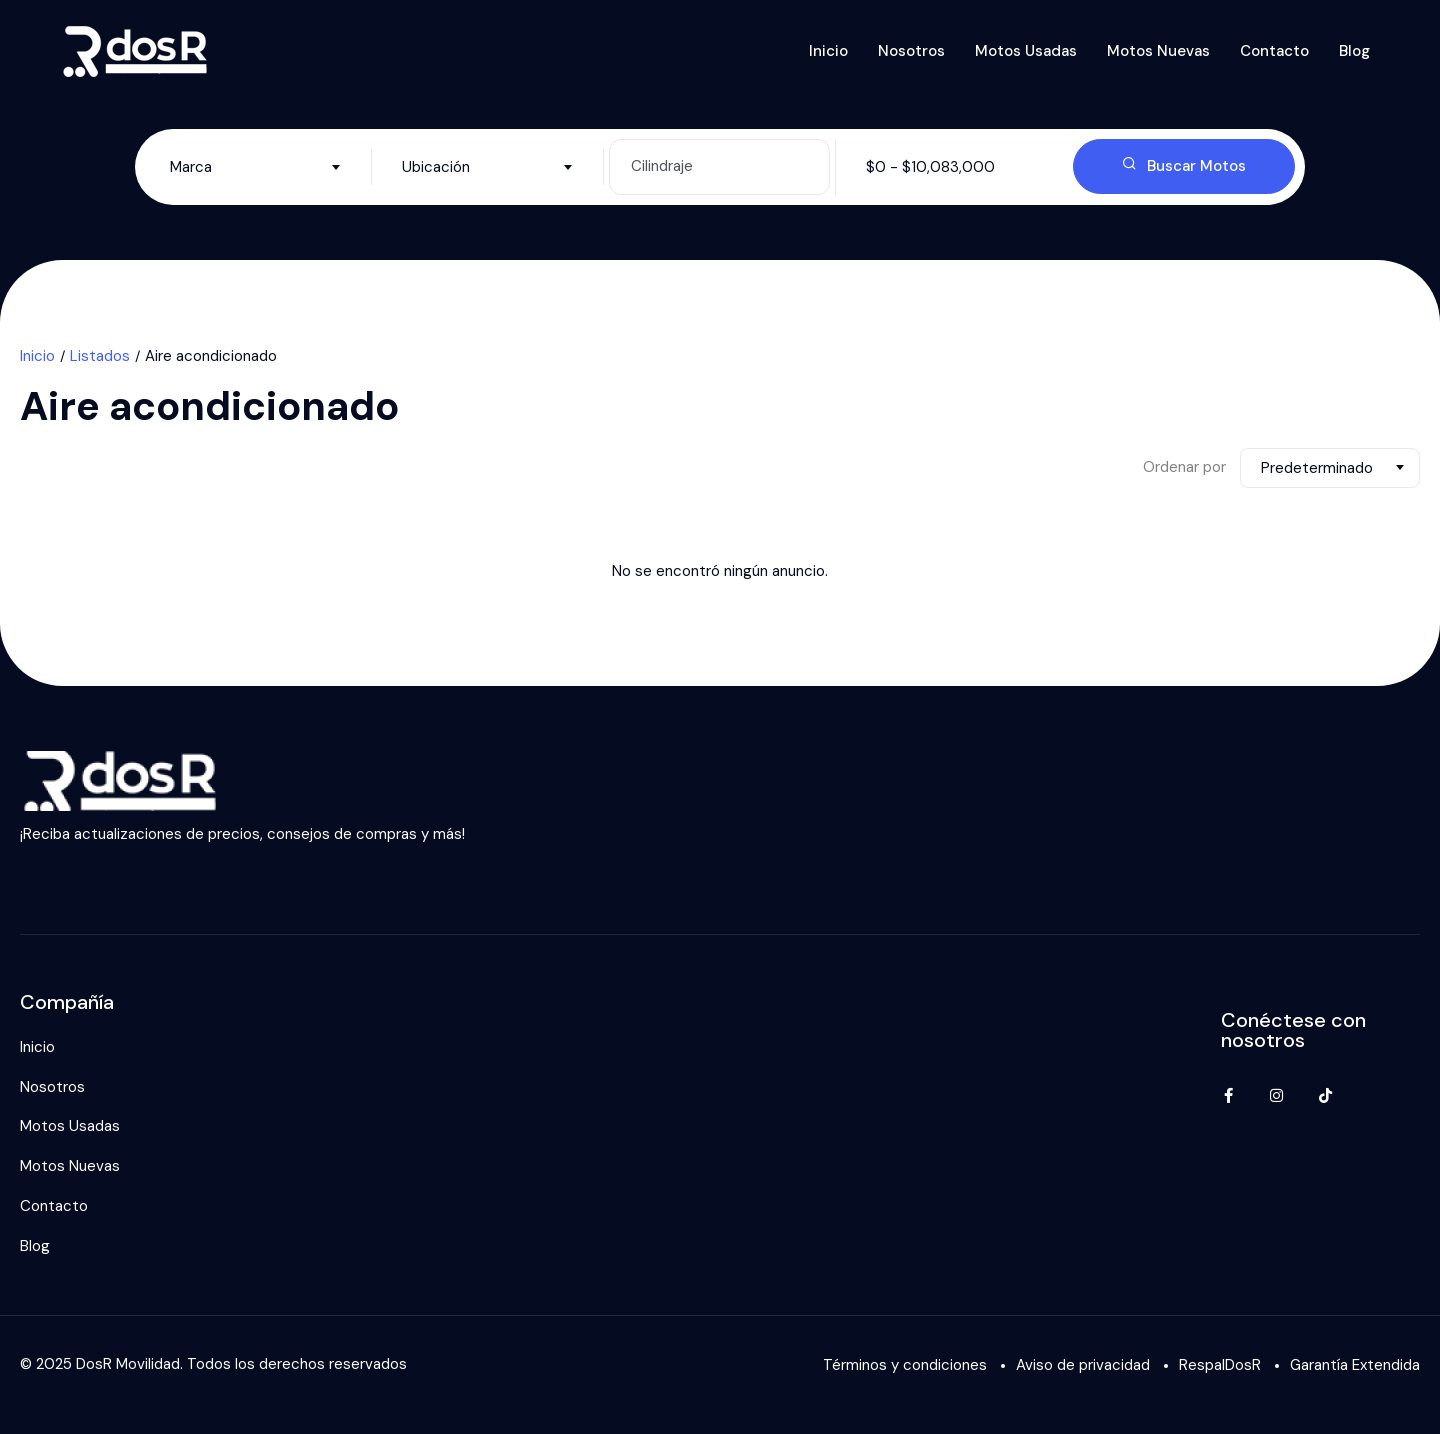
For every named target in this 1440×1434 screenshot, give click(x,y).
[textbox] (255, 167)
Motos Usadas (1026, 51)
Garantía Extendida (1355, 1365)
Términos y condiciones (905, 1365)
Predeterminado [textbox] (1317, 468)
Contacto (1274, 51)
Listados (100, 356)
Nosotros (911, 51)
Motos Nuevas (1158, 51)
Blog (1354, 51)
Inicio (828, 51)
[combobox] (255, 167)
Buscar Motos (1184, 166)
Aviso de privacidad (1083, 1365)
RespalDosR (1220, 1365)
